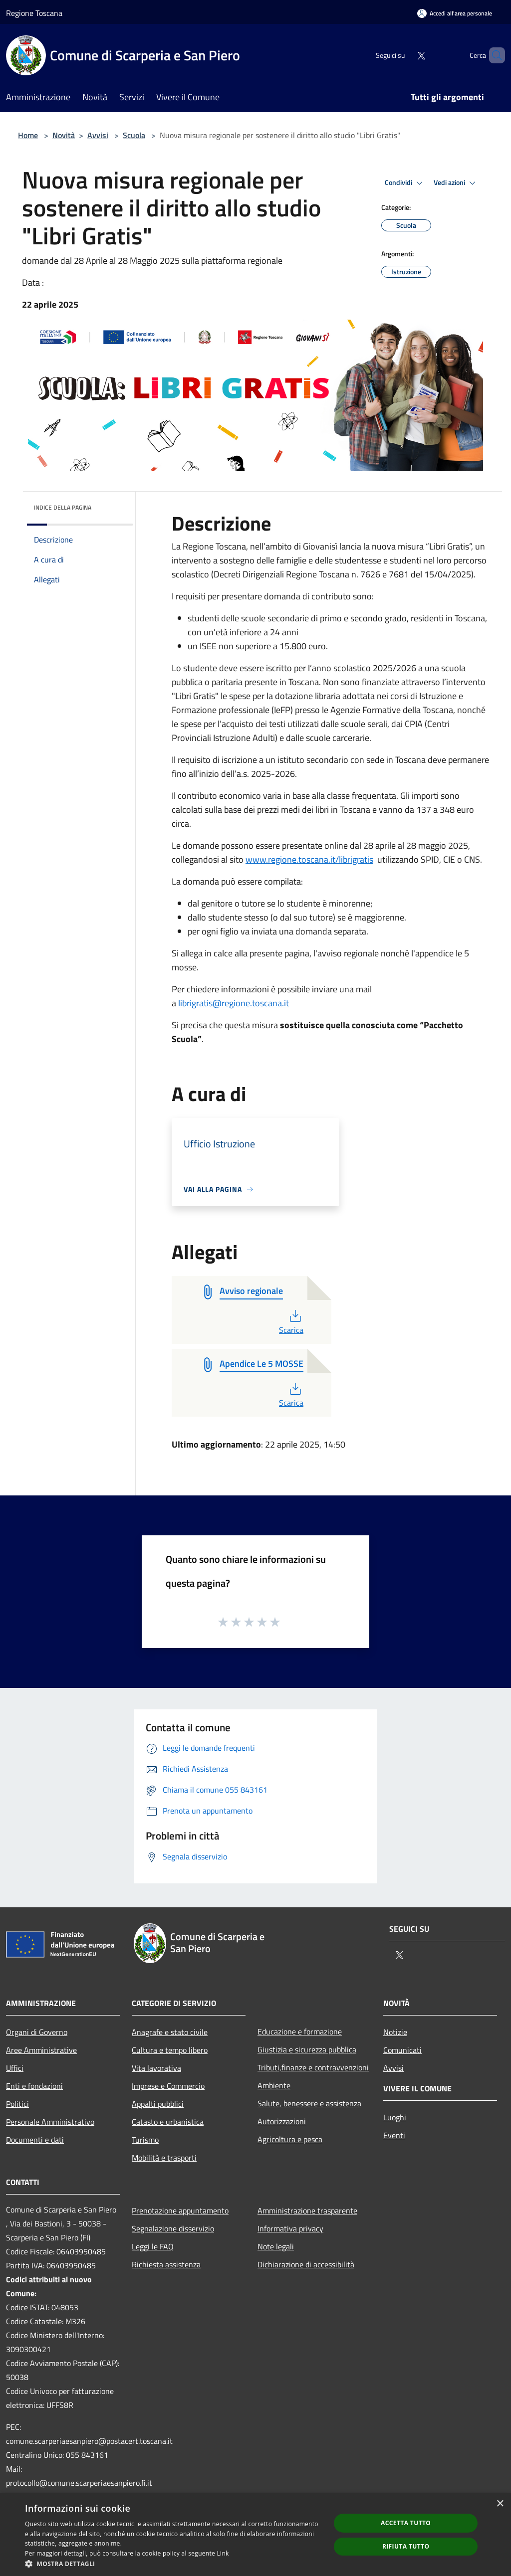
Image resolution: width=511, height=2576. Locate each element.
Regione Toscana (34, 13)
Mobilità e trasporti (164, 2158)
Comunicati (402, 2050)
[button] (173, 2564)
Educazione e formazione (299, 2031)
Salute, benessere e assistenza (309, 2103)
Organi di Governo (36, 2032)
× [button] (500, 2504)
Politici (17, 2104)
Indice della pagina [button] (62, 507)
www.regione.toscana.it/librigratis (309, 859)
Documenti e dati (35, 2140)
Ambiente (273, 2085)
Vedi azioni (456, 183)
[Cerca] (493, 55)
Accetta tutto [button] (406, 2523)
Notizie (395, 2032)
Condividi (405, 183)
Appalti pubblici (158, 2104)
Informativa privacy (290, 2228)
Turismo (145, 2140)
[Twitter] (404, 55)
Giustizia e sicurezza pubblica (306, 2049)
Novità (63, 135)
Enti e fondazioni (34, 2086)
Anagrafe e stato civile (170, 2032)
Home (28, 135)
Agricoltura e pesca (289, 2139)
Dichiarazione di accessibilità (305, 2264)
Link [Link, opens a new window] (223, 2553)
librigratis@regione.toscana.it (233, 1003)
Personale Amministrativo (50, 2122)
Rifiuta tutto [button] (406, 2546)
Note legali (275, 2246)
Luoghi (394, 2117)
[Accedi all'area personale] (454, 13)
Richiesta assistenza (166, 2264)
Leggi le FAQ (153, 2246)
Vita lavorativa (156, 2068)
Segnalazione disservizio (173, 2228)
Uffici (14, 2068)
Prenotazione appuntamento (180, 2210)
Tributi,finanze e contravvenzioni (313, 2067)
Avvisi (97, 135)
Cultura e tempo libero (170, 2050)
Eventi (394, 2135)
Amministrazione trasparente (307, 2210)
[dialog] (255, 2534)
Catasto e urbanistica (168, 2122)
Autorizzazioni (281, 2121)
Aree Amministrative (41, 2050)
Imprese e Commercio (168, 2086)
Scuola (134, 135)
